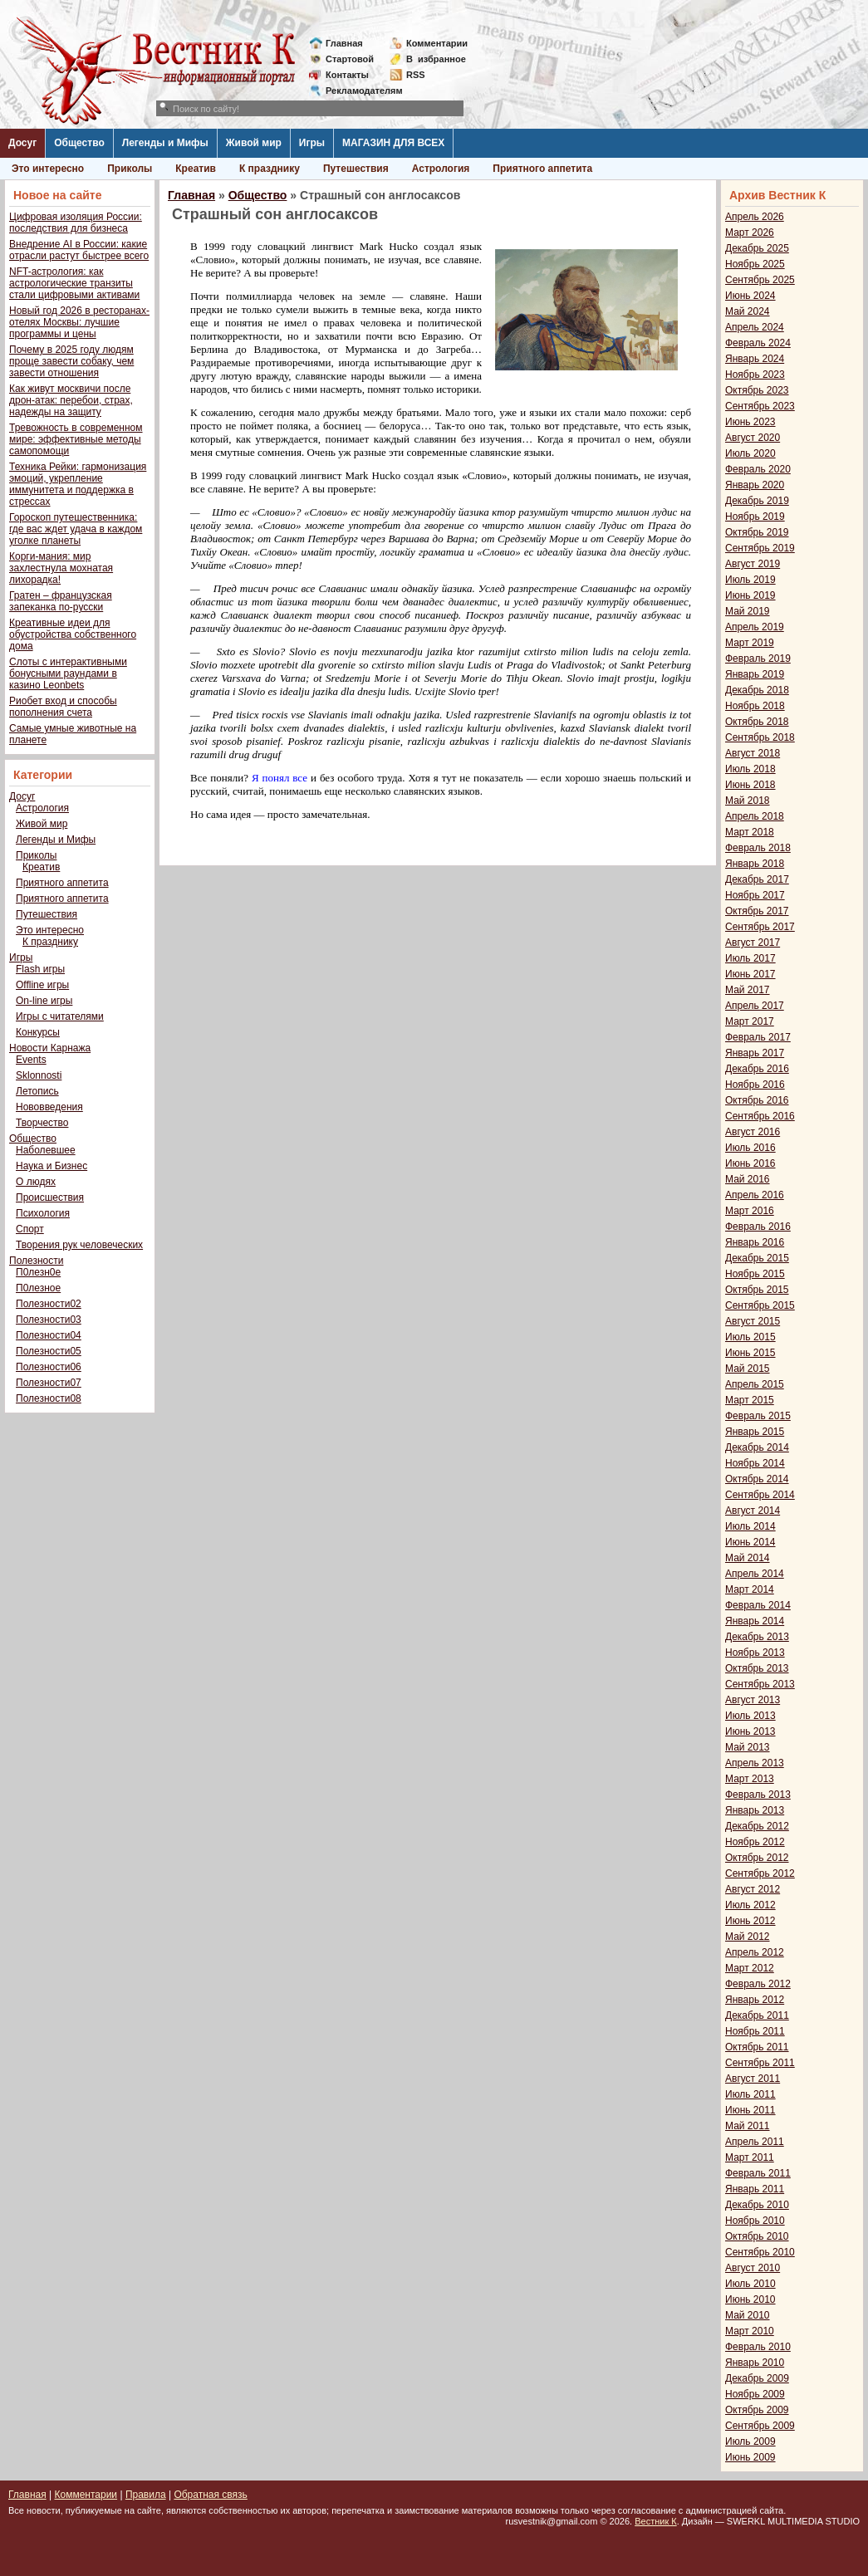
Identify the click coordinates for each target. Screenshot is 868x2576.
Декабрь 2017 (757, 879)
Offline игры (42, 985)
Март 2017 (749, 1021)
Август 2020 (752, 437)
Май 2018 (747, 800)
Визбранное (436, 59)
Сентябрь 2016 (760, 1116)
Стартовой (350, 59)
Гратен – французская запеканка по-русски (60, 601)
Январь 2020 (754, 485)
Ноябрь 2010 (755, 2220)
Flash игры (40, 969)
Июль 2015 (750, 1337)
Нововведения (49, 1107)
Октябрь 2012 (757, 1857)
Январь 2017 (754, 1053)
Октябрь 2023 (757, 390)
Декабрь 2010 (757, 2205)
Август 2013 (752, 1700)
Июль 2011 (750, 2094)
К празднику (269, 168)
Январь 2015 (754, 1431)
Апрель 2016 (754, 1195)
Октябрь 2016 (757, 1100)
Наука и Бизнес (51, 1166)
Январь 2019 (754, 674)
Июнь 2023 (750, 422)
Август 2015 (752, 1321)
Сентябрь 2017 (760, 927)
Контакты (347, 75)
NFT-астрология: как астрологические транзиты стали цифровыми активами (74, 283)
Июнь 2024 (750, 295)
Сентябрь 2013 (760, 1684)
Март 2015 (749, 1400)
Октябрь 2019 (757, 532)
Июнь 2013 (750, 1731)
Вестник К (656, 2521)
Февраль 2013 (758, 1794)
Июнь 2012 (750, 1921)
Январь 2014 (754, 1621)
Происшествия (50, 1197)
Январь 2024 (754, 359)
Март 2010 (749, 2331)
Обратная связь (210, 2494)
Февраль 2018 (758, 848)
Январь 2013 (754, 1810)
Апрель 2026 (754, 217)
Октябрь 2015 (757, 1289)
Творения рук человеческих (79, 1245)
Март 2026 (749, 232)
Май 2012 (747, 1936)
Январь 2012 (754, 1999)
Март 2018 (749, 832)
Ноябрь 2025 (755, 264)
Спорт (30, 1229)
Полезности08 (48, 1398)
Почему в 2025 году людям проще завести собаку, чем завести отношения (71, 361)
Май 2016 (747, 1179)
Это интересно (48, 168)
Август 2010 (752, 2268)
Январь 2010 (754, 2362)
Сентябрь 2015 (760, 1305)
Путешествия (356, 168)
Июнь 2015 (750, 1353)
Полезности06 (48, 1367)
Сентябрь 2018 (760, 737)
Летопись (37, 1091)
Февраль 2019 (758, 658)
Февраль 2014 (758, 1605)
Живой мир (254, 143)
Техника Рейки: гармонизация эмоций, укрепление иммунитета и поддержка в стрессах (77, 484)
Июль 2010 (750, 2284)
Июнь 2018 (750, 785)
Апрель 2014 (754, 1573)
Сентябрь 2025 (760, 280)
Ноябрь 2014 (755, 1463)
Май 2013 (747, 1747)
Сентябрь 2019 (760, 548)
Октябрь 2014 (757, 1479)
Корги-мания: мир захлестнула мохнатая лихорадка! (61, 568)
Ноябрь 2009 (755, 2394)
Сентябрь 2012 (760, 1873)
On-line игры (44, 1000)
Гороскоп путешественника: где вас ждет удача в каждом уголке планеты (75, 529)
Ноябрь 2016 (755, 1084)
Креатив (195, 168)
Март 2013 (749, 1779)
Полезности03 (48, 1319)
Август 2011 (752, 2078)
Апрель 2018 (754, 816)
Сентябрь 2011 (760, 2063)
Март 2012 (749, 1968)
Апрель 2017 (754, 1005)
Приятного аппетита (542, 168)
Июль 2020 (750, 453)
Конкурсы (38, 1032)
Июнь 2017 (750, 974)
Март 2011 (749, 2157)
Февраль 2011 (758, 2173)
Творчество (42, 1123)
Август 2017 (752, 942)
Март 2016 (749, 1211)
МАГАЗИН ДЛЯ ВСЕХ (393, 143)
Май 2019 (747, 611)
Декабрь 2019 (757, 501)
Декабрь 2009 (757, 2378)
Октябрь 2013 (757, 1668)
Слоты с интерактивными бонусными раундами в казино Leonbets (68, 673)
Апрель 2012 (754, 1952)
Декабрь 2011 (757, 2015)
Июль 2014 (750, 1526)
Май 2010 (747, 2315)
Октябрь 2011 (757, 2047)
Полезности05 (48, 1351)
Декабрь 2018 (757, 690)
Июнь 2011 (750, 2110)
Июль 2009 (750, 2441)
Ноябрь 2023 (755, 374)
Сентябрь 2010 (760, 2252)
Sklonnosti (38, 1075)
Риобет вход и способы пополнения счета (63, 706)
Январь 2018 (754, 863)
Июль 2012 (750, 1905)
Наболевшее (46, 1150)
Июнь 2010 (750, 2299)
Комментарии (437, 43)
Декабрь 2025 (757, 248)
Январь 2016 (754, 1242)
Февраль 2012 (758, 1984)
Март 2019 (749, 643)
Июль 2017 (750, 958)
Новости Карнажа (50, 1048)
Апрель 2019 (754, 627)
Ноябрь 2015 (755, 1274)
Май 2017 (747, 990)
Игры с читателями (60, 1016)
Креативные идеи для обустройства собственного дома (72, 634)
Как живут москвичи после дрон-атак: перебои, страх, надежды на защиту (71, 400)
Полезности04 (48, 1335)
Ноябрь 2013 (755, 1652)
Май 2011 (747, 2126)
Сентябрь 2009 (760, 2426)
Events (31, 1059)
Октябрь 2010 (757, 2236)
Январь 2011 (754, 2189)
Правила (145, 2494)
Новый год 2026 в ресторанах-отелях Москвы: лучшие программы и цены (79, 322)
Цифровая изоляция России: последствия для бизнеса (75, 222)
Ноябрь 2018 (755, 706)
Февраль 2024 (758, 343)
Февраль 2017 (758, 1037)
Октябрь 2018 (757, 721)
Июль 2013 (750, 1715)
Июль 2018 (750, 769)
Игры (312, 143)
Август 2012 (752, 1889)
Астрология (441, 168)
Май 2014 (747, 1558)
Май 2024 (747, 311)
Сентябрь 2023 (760, 406)
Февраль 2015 (758, 1416)
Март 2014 (749, 1589)
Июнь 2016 (750, 1163)
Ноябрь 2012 (755, 1842)
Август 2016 (752, 1132)
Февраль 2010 (758, 2347)
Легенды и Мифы (165, 143)
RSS (415, 75)
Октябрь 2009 (757, 2410)
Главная (344, 43)
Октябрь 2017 (757, 911)
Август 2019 (752, 564)
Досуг (22, 143)
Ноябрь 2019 (755, 516)
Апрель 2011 (754, 2141)
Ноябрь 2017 (755, 895)
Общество (79, 143)
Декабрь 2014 (757, 1447)
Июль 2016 (750, 1147)
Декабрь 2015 (757, 1258)
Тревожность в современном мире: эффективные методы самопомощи (76, 439)
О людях (36, 1182)
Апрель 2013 (754, 1763)
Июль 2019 (750, 579)
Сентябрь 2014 (760, 1495)
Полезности (36, 1260)
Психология (43, 1213)
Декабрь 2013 (757, 1637)
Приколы (129, 168)
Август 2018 (752, 753)
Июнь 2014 (750, 1542)
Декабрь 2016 (757, 1069)
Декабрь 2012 (757, 1826)
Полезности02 (48, 1304)
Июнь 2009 (750, 2457)
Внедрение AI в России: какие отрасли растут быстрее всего (79, 250)
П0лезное (38, 1288)
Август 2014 (752, 1510)
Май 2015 (747, 1368)
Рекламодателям (358, 90)
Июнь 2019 (750, 595)
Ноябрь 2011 (755, 2031)
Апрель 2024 (754, 327)
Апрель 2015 (754, 1384)
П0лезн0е (38, 1272)
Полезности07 (48, 1382)
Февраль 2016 (758, 1226)
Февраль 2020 (758, 469)
